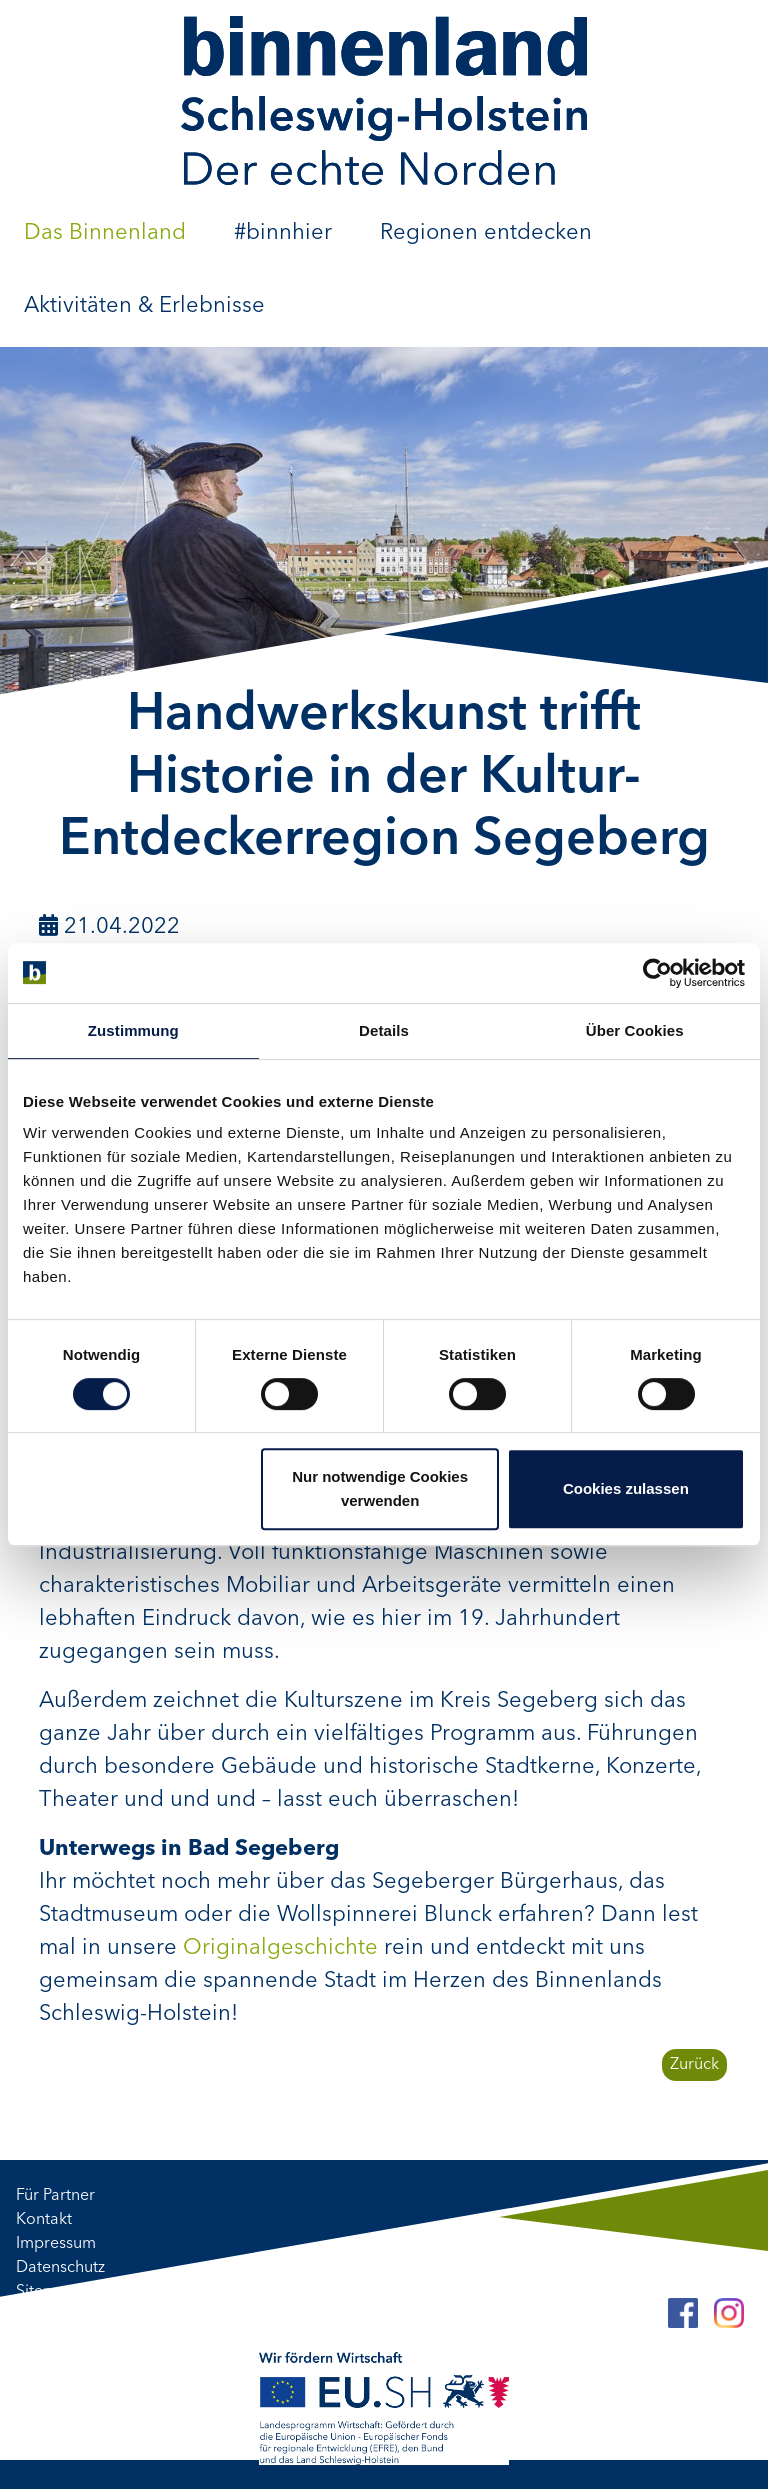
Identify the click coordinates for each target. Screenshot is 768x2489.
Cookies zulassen (626, 1488)
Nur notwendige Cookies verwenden (380, 1488)
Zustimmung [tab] (133, 1030)
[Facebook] (683, 2313)
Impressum (56, 2244)
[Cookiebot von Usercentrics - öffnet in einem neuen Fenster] (657, 973)
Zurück (694, 2065)
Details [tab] (384, 1030)
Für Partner (55, 2196)
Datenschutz (60, 2268)
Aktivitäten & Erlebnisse (144, 306)
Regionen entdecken (486, 233)
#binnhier (283, 233)
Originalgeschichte (280, 1948)
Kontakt (44, 2220)
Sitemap (46, 2292)
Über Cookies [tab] (635, 1030)
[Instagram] (729, 2313)
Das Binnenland (105, 233)
